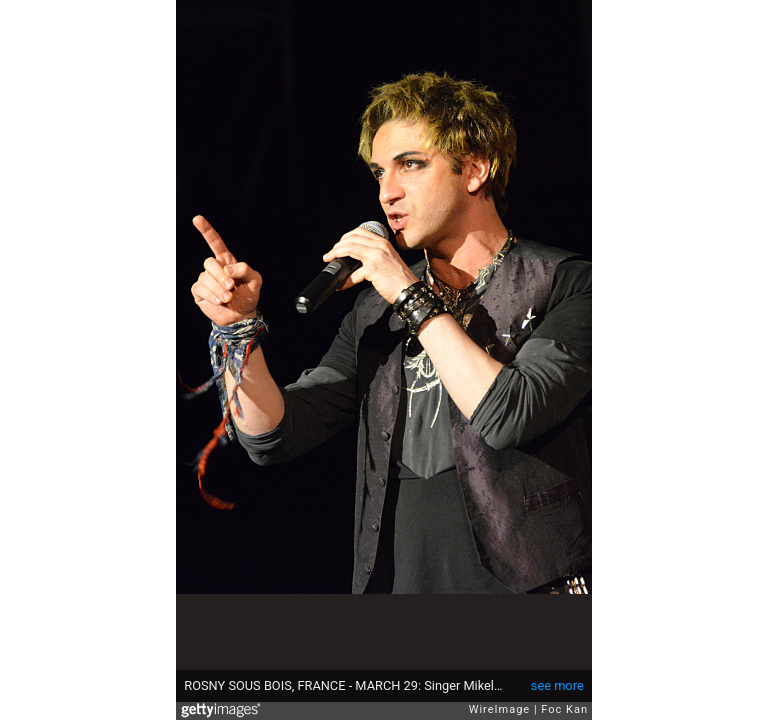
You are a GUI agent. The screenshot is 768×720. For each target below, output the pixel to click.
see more (557, 685)
